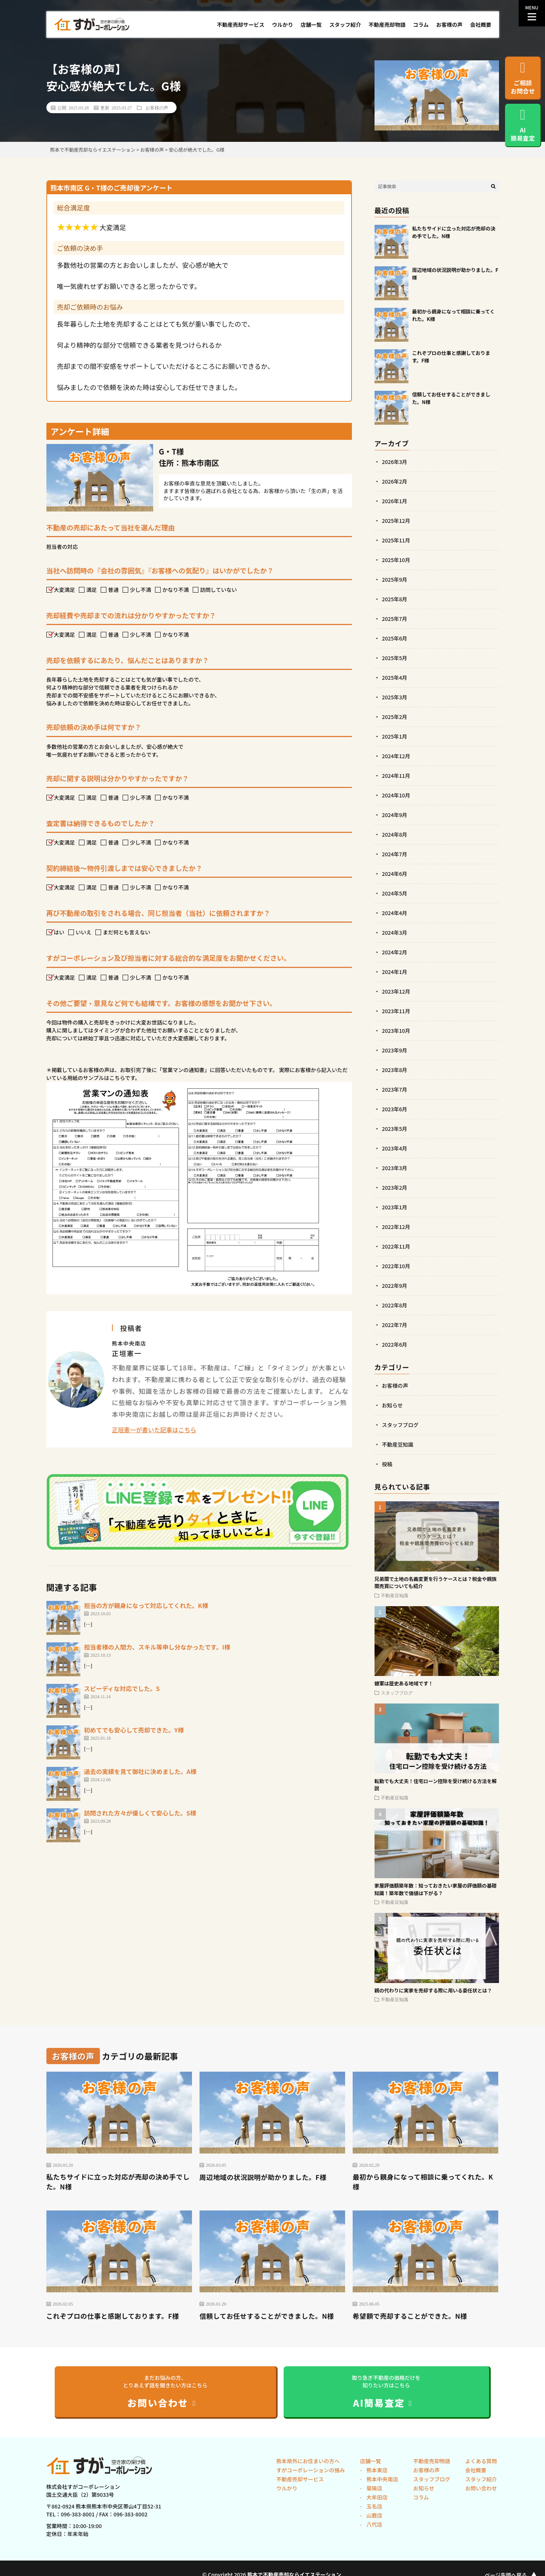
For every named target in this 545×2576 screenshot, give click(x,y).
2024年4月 (395, 913)
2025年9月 (395, 579)
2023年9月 (395, 1050)
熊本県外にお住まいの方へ (308, 2461)
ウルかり (282, 24)
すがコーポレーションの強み (310, 2470)
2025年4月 (395, 677)
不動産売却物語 (386, 24)
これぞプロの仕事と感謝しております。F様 (114, 2316)
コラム (421, 24)
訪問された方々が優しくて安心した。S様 (140, 1812)
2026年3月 (395, 461)
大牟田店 (376, 2497)
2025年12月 (396, 520)
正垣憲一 (127, 1353)
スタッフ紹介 (345, 24)
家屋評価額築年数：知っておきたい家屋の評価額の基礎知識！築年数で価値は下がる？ (436, 1889)
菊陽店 (373, 2488)
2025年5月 (395, 658)
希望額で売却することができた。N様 (411, 2316)
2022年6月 (395, 1344)
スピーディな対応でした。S (122, 1688)
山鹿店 (373, 2515)
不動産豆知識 (398, 1444)
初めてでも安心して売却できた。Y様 (134, 1729)
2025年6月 (395, 638)
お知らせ (392, 1405)
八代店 (373, 2524)
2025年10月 (396, 560)
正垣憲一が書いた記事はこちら (154, 1429)
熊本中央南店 (381, 2479)
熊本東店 (376, 2470)
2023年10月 (396, 1030)
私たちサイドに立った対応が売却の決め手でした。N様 (116, 2182)
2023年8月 (395, 1070)
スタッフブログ (400, 1425)
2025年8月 (395, 599)
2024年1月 (395, 971)
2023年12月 (396, 991)
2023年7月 (395, 1089)
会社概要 (480, 24)
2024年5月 (395, 893)
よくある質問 (481, 2461)
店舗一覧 (311, 24)
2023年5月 (395, 1128)
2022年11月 (396, 1246)
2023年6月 (395, 1109)
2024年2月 (395, 952)
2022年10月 (396, 1266)
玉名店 (373, 2506)
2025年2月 (395, 716)
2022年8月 (395, 1305)
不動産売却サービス (240, 24)
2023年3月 (395, 1168)
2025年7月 (395, 618)
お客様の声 (449, 24)
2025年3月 (395, 697)
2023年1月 (395, 1207)
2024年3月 (395, 932)
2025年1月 (395, 736)
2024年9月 (395, 815)
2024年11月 (396, 775)
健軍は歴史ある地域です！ (404, 1683)
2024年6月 (395, 873)
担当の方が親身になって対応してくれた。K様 (146, 1605)
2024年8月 (395, 834)
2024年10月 (396, 795)
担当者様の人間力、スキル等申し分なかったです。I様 (157, 1646)
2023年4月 (395, 1148)
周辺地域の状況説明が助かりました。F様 (264, 2177)
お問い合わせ (481, 2488)
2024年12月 (396, 756)
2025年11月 (396, 540)
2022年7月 (395, 1325)
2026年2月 (395, 481)
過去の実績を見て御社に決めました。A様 (140, 1771)
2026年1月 (395, 501)
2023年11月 (396, 1011)
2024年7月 (395, 854)
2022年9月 (395, 1285)
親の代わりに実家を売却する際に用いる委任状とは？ (433, 1990)
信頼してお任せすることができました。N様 (268, 2316)
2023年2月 (395, 1187)
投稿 (387, 1464)
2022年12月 (396, 1226)
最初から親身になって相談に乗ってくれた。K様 (424, 2182)
